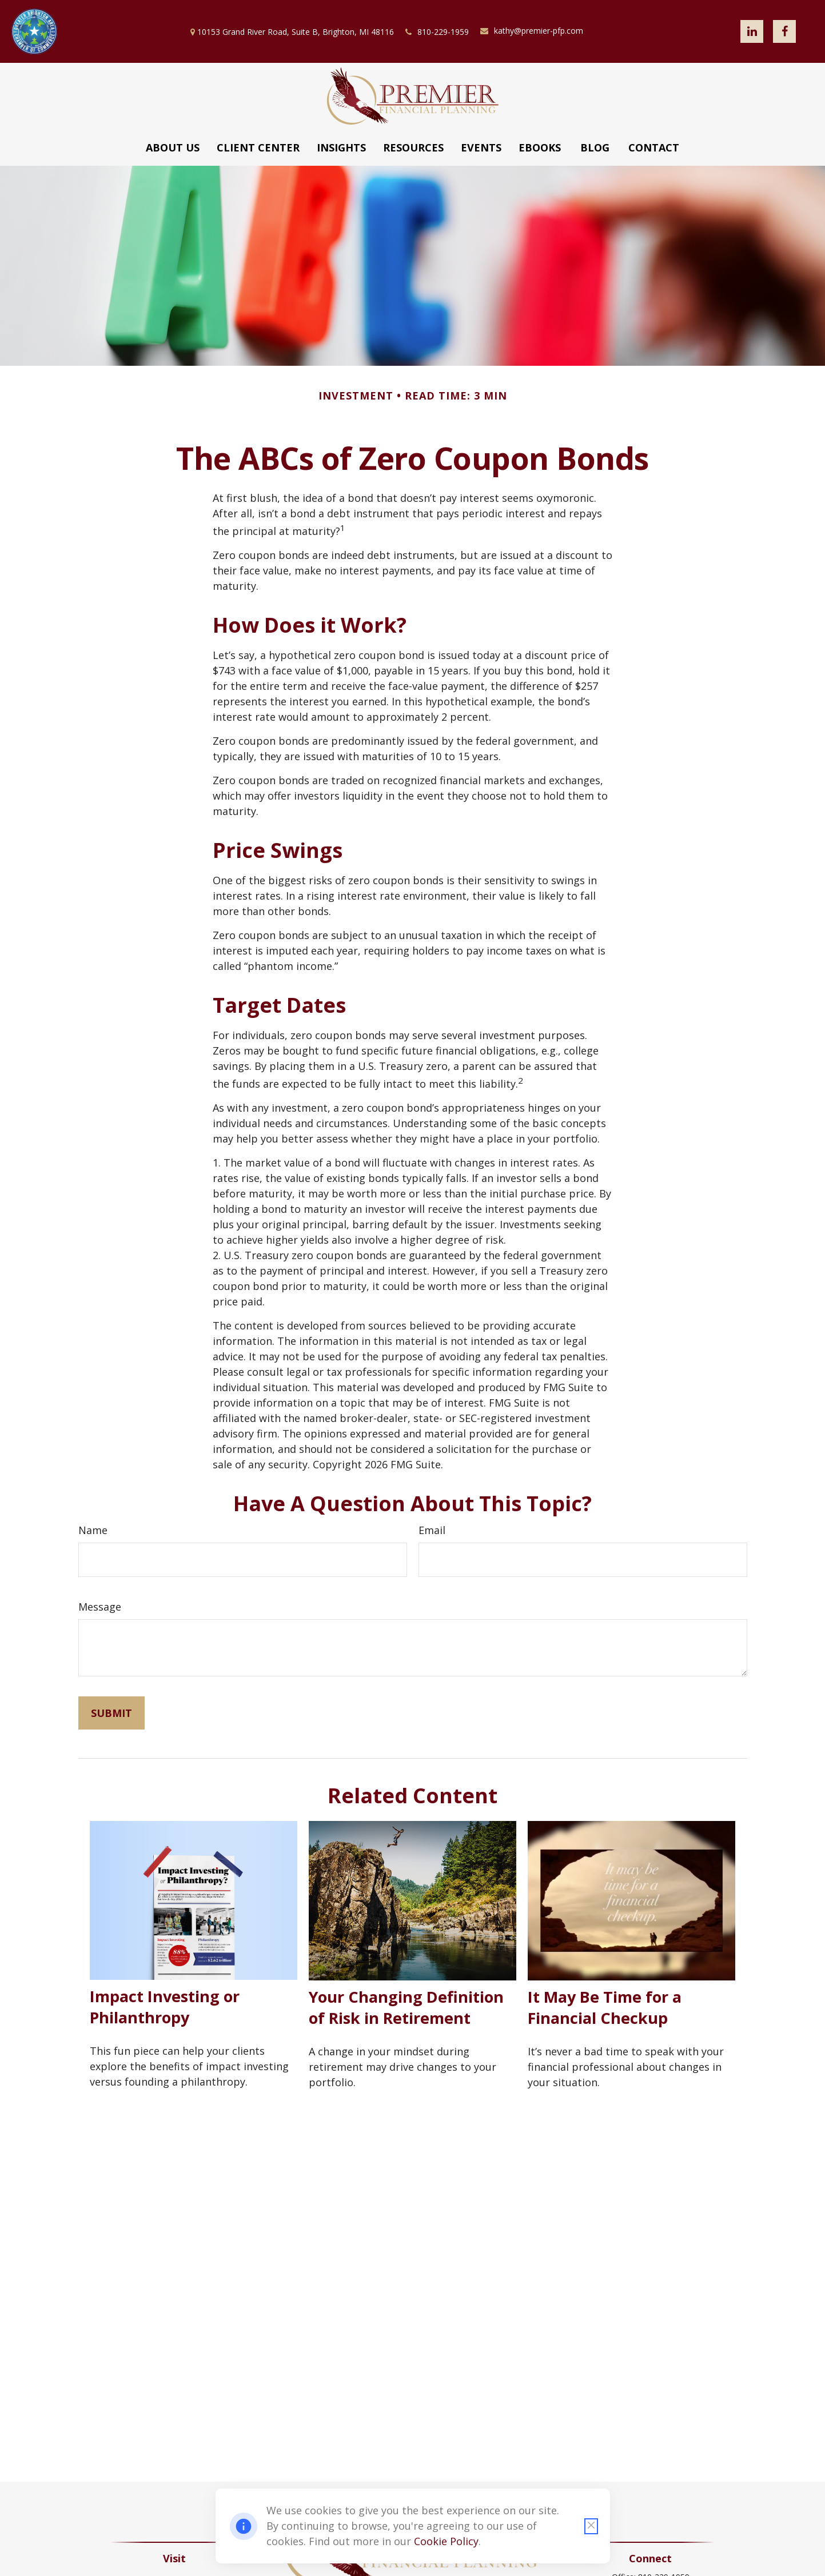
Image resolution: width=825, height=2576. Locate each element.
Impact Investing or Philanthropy (165, 2007)
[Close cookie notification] (591, 2526)
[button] (173, 147)
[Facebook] (784, 31)
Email (432, 1530)
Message (99, 1607)
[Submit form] (111, 1713)
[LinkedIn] (751, 31)
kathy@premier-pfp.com (531, 30)
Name (92, 1530)
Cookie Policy (446, 2541)
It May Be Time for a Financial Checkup (604, 2007)
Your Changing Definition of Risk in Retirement (406, 2007)
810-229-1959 (437, 31)
